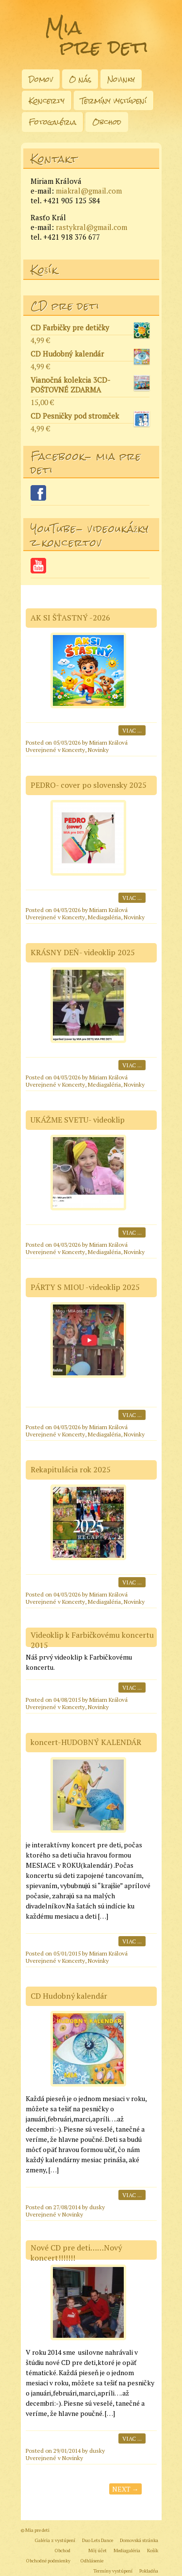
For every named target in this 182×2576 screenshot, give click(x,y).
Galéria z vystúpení (55, 2540)
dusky (97, 2207)
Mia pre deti (97, 37)
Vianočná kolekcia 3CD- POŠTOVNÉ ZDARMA (90, 384)
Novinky (121, 79)
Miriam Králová (108, 742)
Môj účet (97, 2550)
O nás (80, 79)
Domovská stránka (139, 2540)
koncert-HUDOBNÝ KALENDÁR (86, 1742)
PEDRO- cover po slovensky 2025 (89, 785)
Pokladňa (148, 2571)
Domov (41, 79)
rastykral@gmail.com (91, 227)
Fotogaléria (52, 122)
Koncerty (47, 100)
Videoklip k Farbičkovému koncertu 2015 (92, 1640)
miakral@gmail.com (89, 191)
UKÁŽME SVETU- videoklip (78, 1119)
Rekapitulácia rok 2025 (71, 1469)
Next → (125, 2489)
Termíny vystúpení (114, 100)
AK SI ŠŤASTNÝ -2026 (70, 617)
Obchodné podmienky (48, 2561)
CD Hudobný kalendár (90, 355)
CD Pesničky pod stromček (90, 417)
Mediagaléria (104, 917)
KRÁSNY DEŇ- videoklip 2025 (83, 952)
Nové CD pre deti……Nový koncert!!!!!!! (76, 2252)
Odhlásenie (92, 2561)
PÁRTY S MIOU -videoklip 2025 (85, 1287)
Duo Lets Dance (97, 2540)
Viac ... (132, 730)
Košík (152, 2550)
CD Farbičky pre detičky (90, 329)
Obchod (106, 122)
